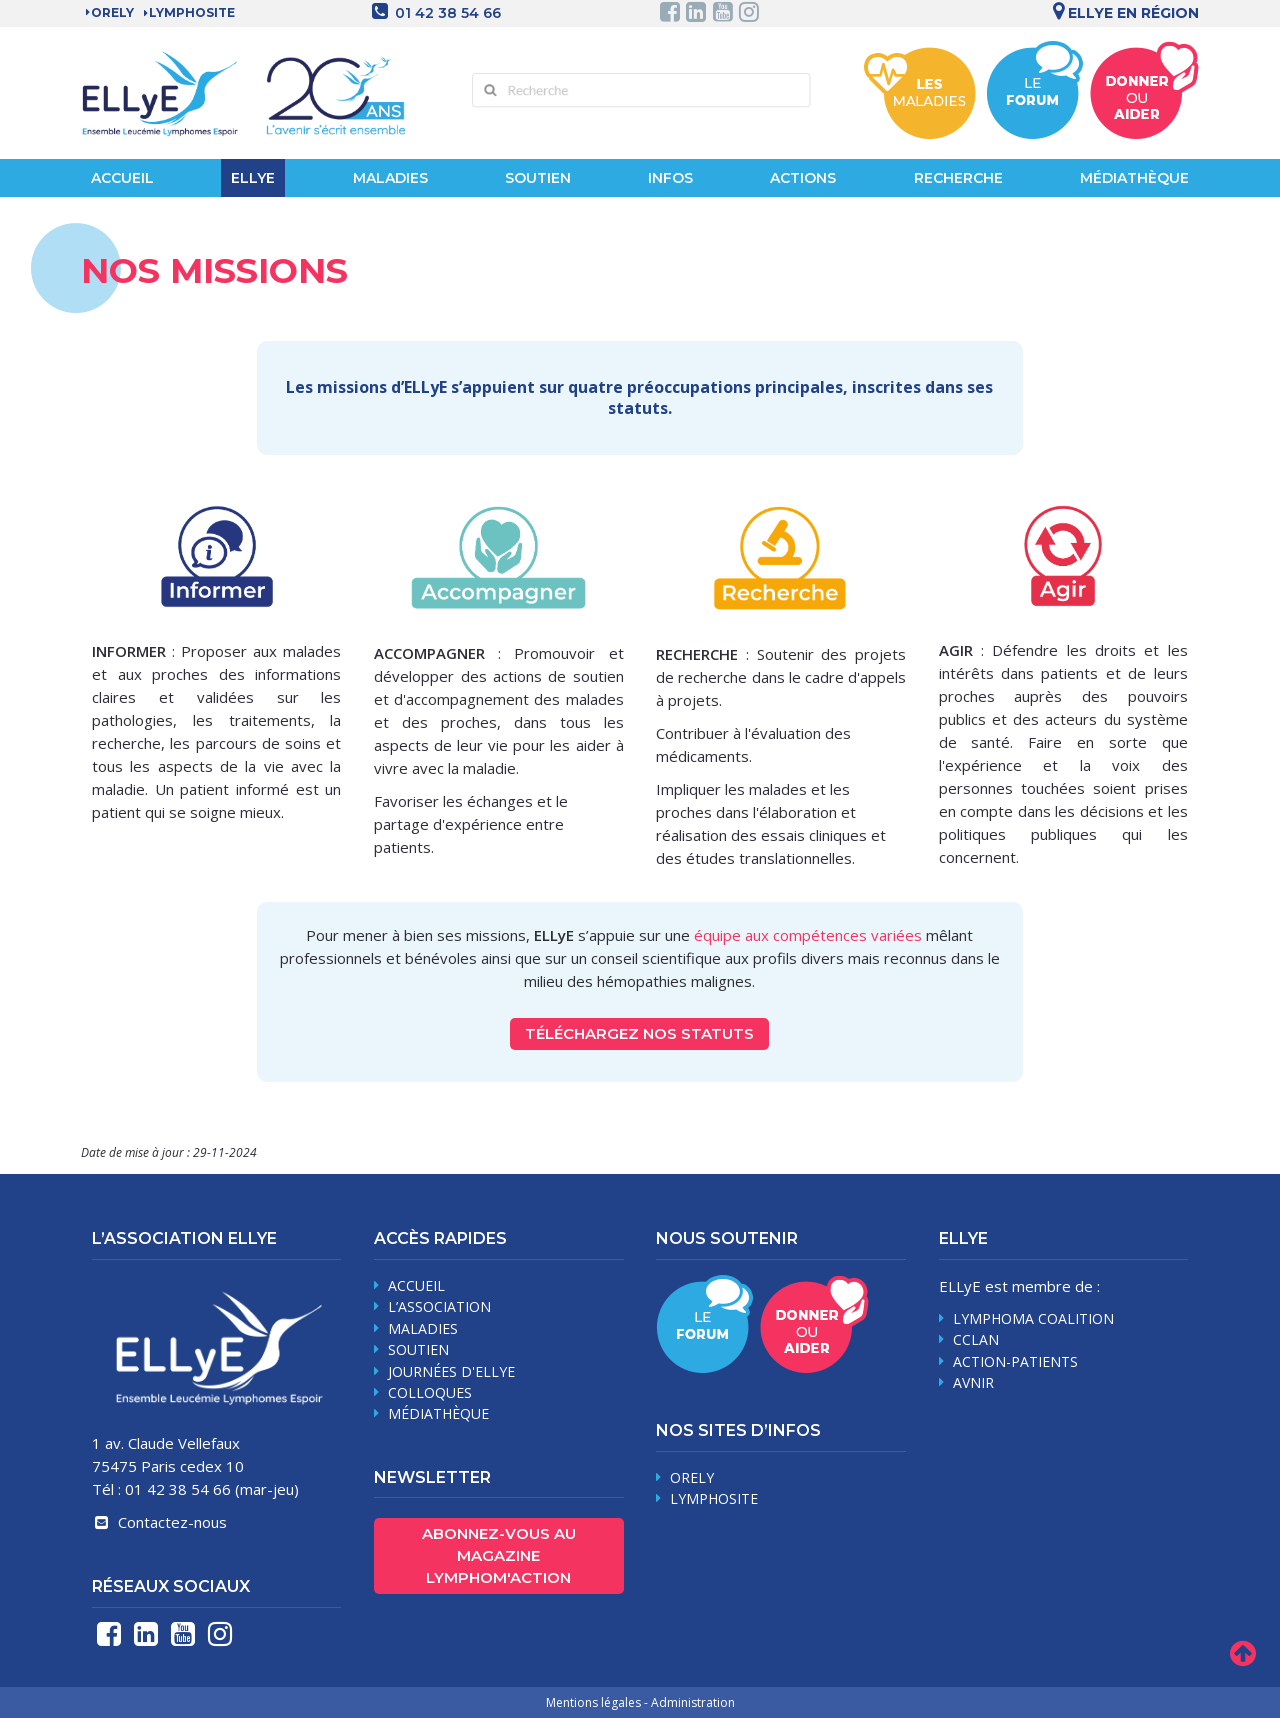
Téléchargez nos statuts (639, 1033)
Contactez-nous (159, 1522)
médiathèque (438, 1413)
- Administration (689, 1702)
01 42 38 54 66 (448, 13)
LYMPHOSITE (192, 12)
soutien (418, 1349)
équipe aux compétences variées (808, 935)
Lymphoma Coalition (1033, 1318)
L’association (439, 1306)
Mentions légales (593, 1702)
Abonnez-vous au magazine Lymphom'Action (499, 1555)
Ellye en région (1122, 13)
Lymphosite (714, 1498)
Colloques (430, 1392)
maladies (423, 1328)
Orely (112, 12)
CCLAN (976, 1339)
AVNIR (973, 1382)
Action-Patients (1015, 1361)
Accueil (122, 178)
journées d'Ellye (451, 1371)
